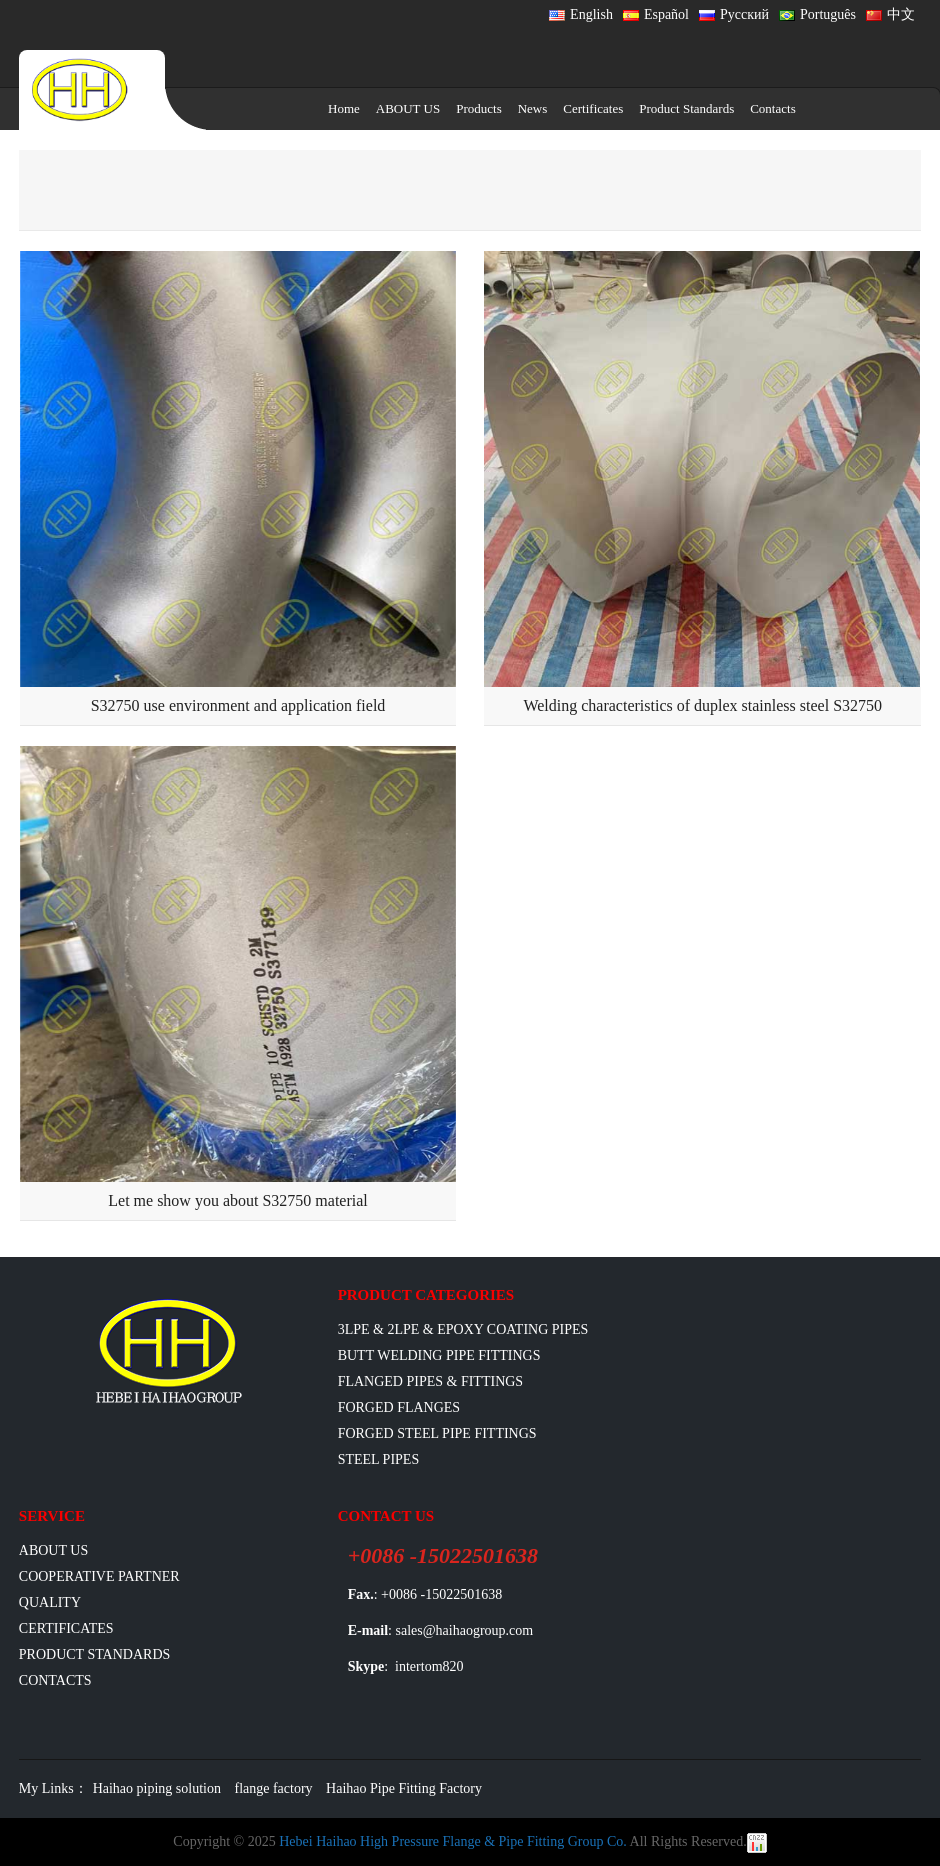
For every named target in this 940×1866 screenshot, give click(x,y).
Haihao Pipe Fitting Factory (404, 1788)
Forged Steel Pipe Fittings (437, 1433)
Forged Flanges (399, 1407)
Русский (734, 14)
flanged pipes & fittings (431, 1381)
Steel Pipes (379, 1459)
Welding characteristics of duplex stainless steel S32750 (702, 705)
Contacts (773, 108)
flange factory (273, 1788)
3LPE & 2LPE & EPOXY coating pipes (463, 1329)
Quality (50, 1602)
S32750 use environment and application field (238, 705)
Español (656, 14)
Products (479, 108)
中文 (890, 14)
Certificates (593, 108)
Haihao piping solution (157, 1788)
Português (817, 14)
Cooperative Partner (99, 1576)
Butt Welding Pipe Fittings (439, 1355)
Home (344, 108)
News (533, 108)
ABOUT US (408, 108)
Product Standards (686, 108)
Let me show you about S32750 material (238, 1200)
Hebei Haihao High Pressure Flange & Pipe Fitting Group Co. (453, 1841)
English (581, 14)
